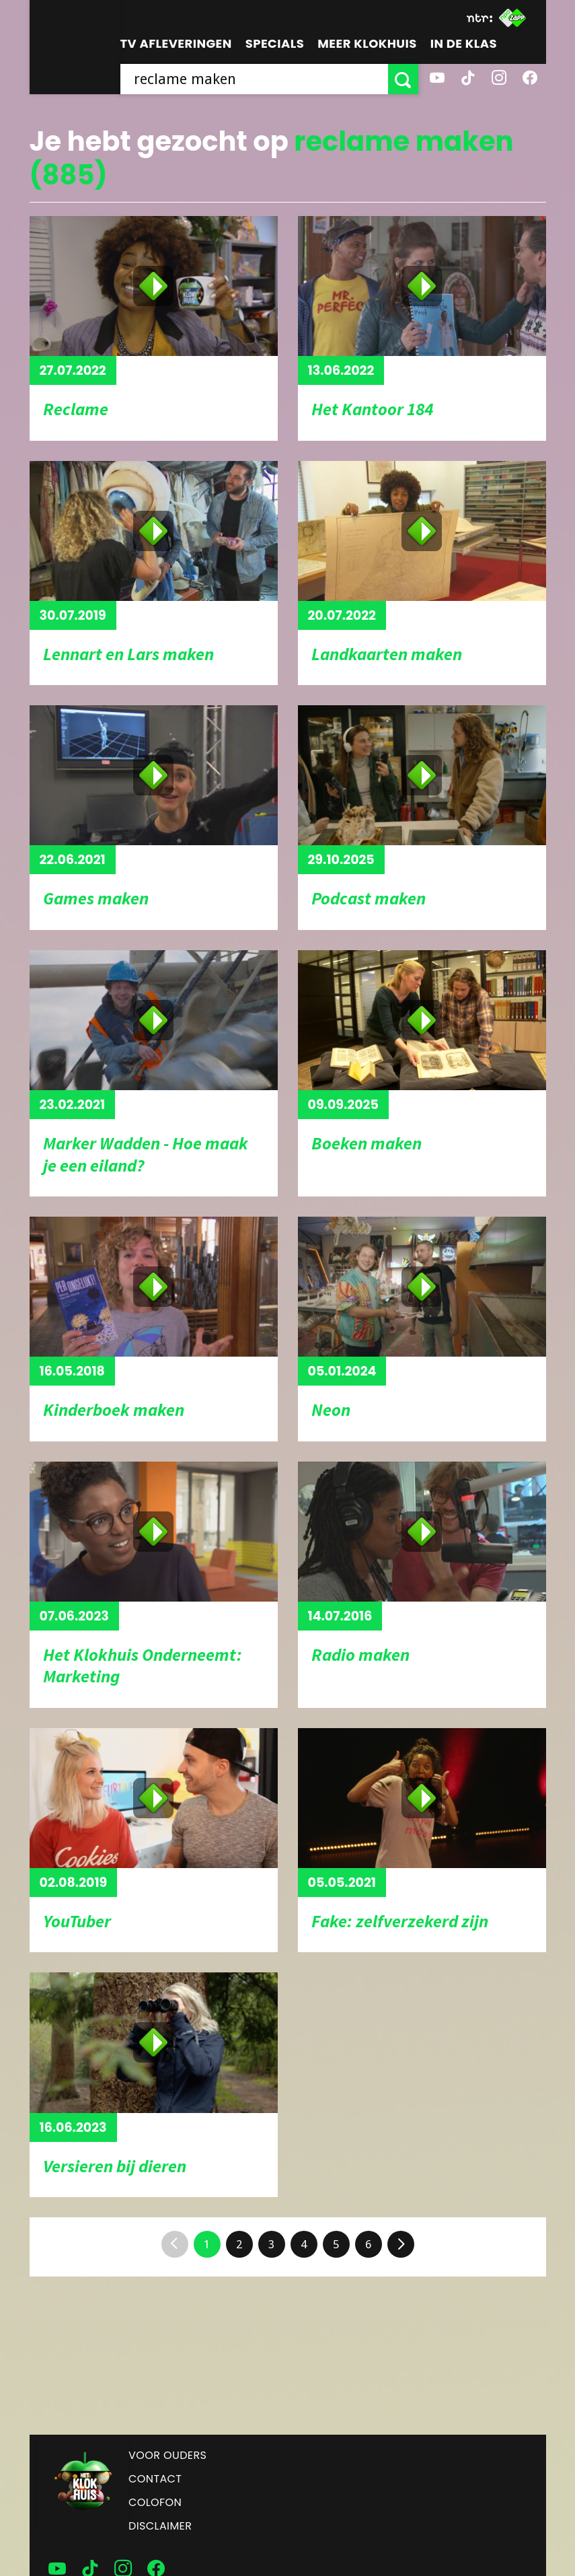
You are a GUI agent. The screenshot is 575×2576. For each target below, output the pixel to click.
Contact (155, 2478)
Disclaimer (160, 2526)
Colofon (155, 2502)
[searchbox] (254, 79)
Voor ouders (167, 2455)
